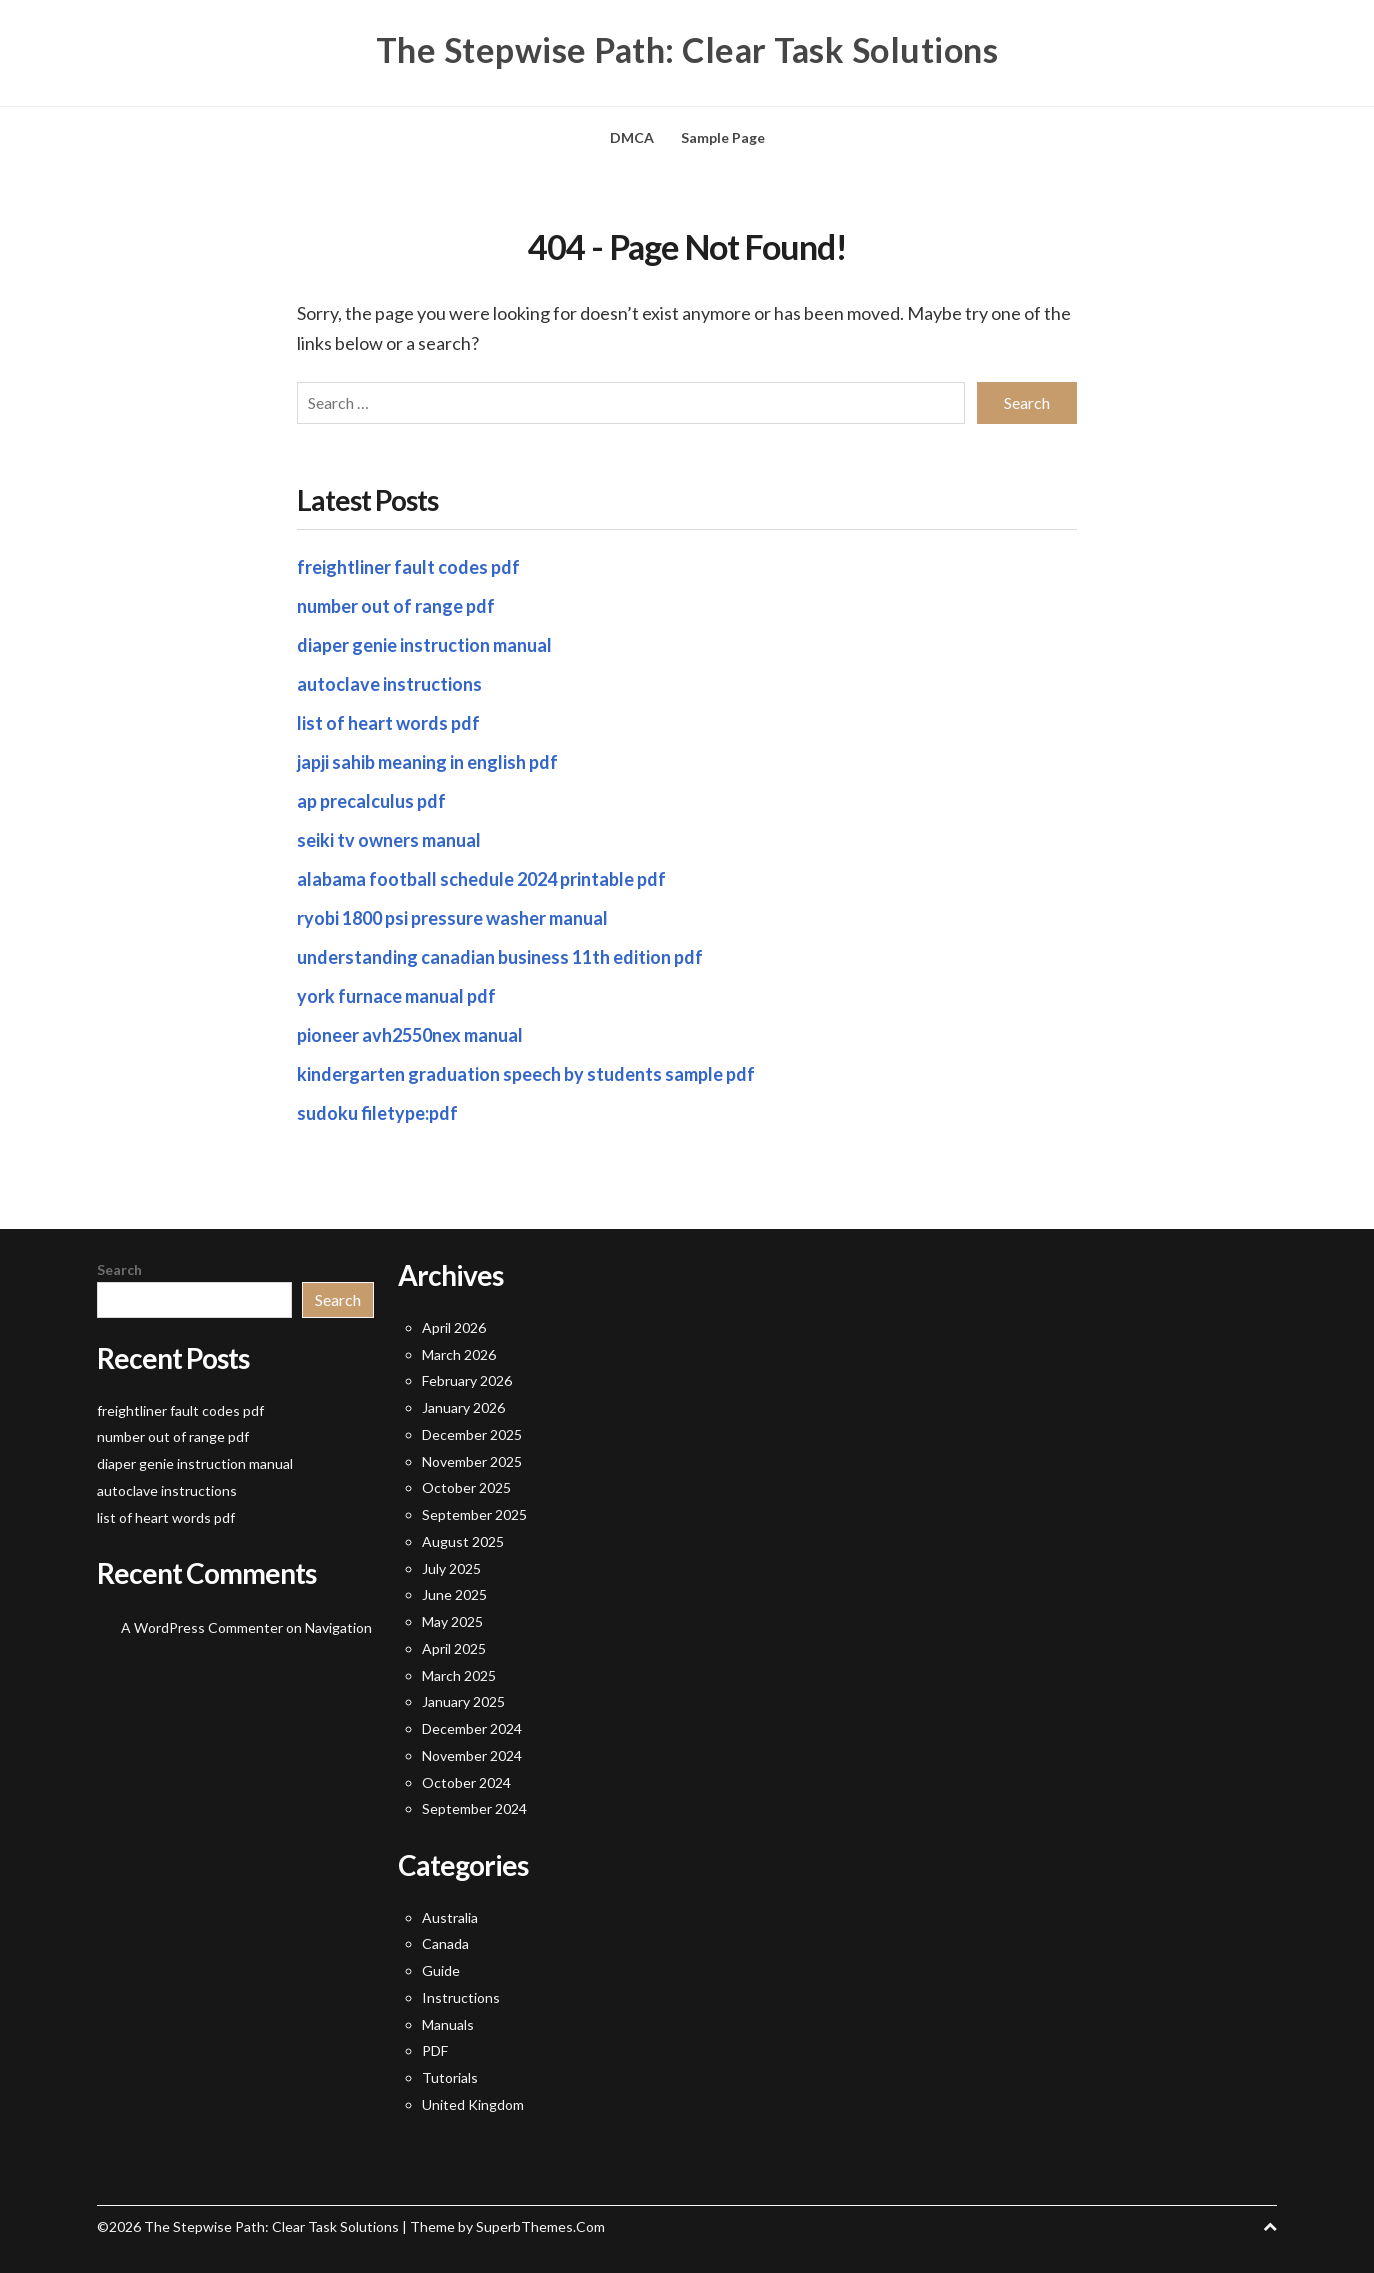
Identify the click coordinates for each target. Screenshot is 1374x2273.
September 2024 (474, 1808)
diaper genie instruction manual (424, 645)
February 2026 (467, 1380)
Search (119, 1269)
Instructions (461, 1997)
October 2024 (466, 1782)
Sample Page (723, 137)
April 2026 (454, 1327)
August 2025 (463, 1541)
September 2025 (474, 1514)
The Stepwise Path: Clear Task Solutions (687, 50)
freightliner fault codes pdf (408, 567)
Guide (441, 1970)
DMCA (632, 137)
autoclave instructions (389, 684)
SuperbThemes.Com (540, 2226)
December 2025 (472, 1434)
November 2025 (472, 1461)
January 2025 (463, 1701)
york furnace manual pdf (396, 996)
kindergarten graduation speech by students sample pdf (526, 1074)
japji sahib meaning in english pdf (427, 762)
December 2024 (472, 1728)
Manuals (448, 2024)
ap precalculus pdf (371, 801)
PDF (435, 2050)
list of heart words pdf (388, 723)
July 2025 (451, 1568)
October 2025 (466, 1487)
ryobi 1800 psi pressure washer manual (452, 918)
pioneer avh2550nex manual (410, 1035)
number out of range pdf (396, 606)
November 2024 (472, 1755)
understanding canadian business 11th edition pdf (500, 957)
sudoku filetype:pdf (377, 1113)
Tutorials (450, 2077)
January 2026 (463, 1407)
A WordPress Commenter (202, 1627)
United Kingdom (473, 2104)
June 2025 (454, 1594)
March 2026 (459, 1354)
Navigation (338, 1627)
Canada (445, 1943)
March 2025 (459, 1675)
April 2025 (454, 1648)
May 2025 (452, 1621)
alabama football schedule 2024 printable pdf (481, 879)
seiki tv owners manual (389, 840)
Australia (450, 1917)
